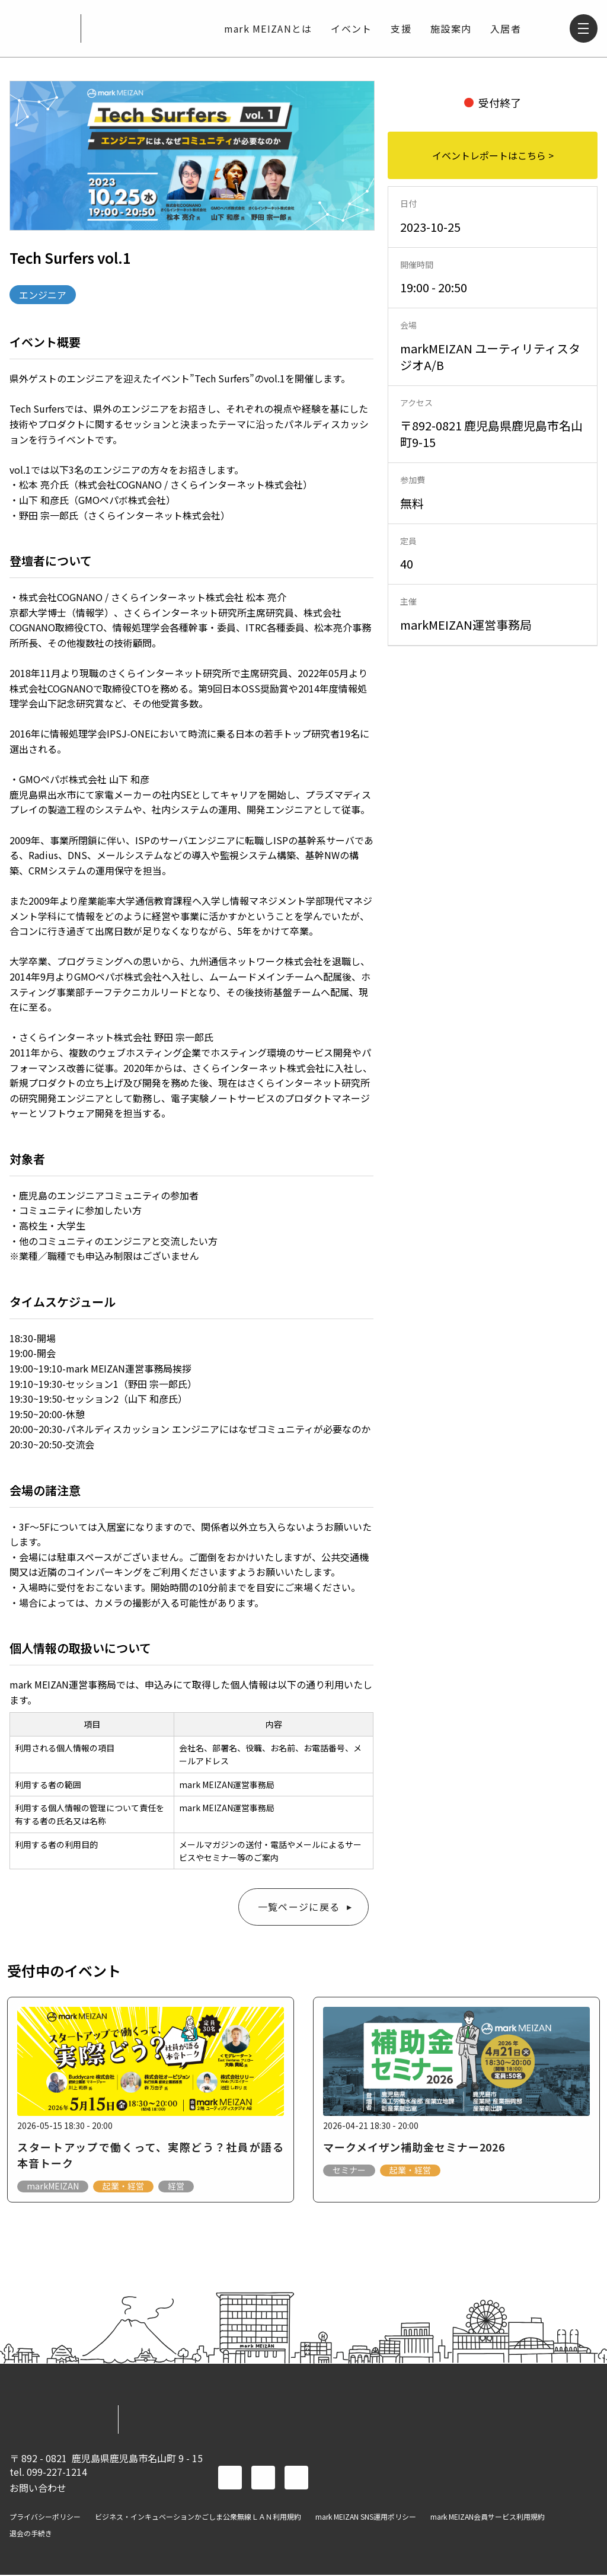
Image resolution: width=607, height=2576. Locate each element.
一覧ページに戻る (299, 1907)
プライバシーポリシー (45, 2517)
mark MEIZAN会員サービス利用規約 (487, 2517)
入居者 (505, 28)
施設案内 (450, 28)
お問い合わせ (37, 2488)
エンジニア (42, 294)
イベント (351, 28)
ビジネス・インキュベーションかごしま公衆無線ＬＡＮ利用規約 (198, 2517)
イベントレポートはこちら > (493, 155)
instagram (296, 2479)
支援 (401, 28)
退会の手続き (30, 2534)
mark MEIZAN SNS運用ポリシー (365, 2517)
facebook (230, 2479)
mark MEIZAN (40, 28)
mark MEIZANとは (267, 28)
